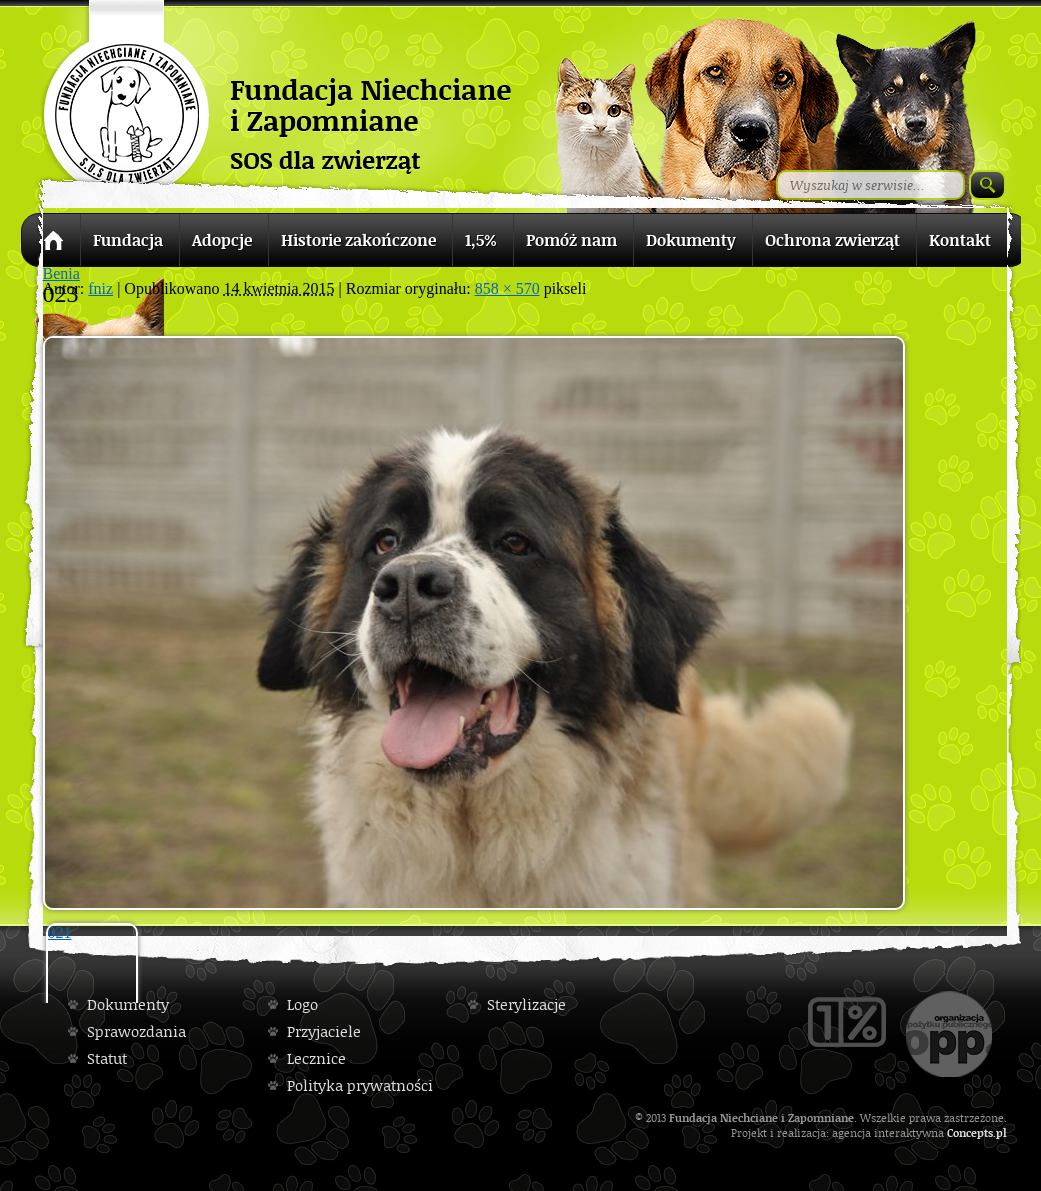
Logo (302, 1004)
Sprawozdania (136, 1031)
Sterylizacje (526, 1004)
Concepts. (971, 1132)
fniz (100, 288)
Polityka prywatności (360, 1085)
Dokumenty (128, 1004)
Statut (107, 1058)
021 (60, 932)
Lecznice (316, 1058)
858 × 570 (507, 288)
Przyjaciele (324, 1031)
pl (1001, 1132)
